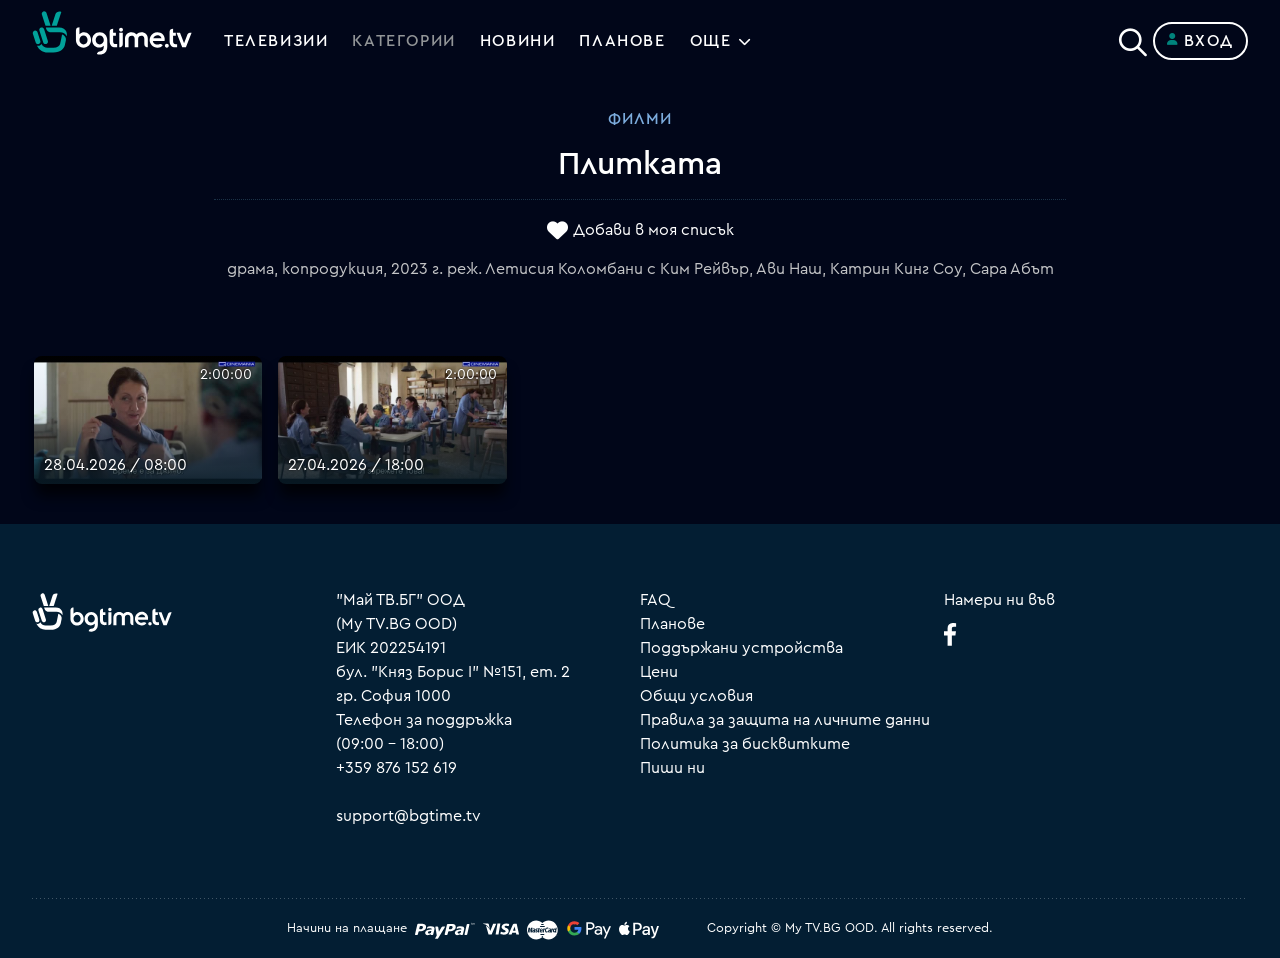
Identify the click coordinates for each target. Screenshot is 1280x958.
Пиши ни (672, 768)
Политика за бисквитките (745, 744)
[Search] (1133, 37)
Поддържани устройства (741, 648)
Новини (518, 41)
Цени (659, 672)
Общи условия (696, 696)
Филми (640, 119)
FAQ (655, 600)
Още (711, 41)
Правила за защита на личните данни (785, 720)
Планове (672, 624)
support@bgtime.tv (408, 816)
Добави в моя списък (653, 231)
